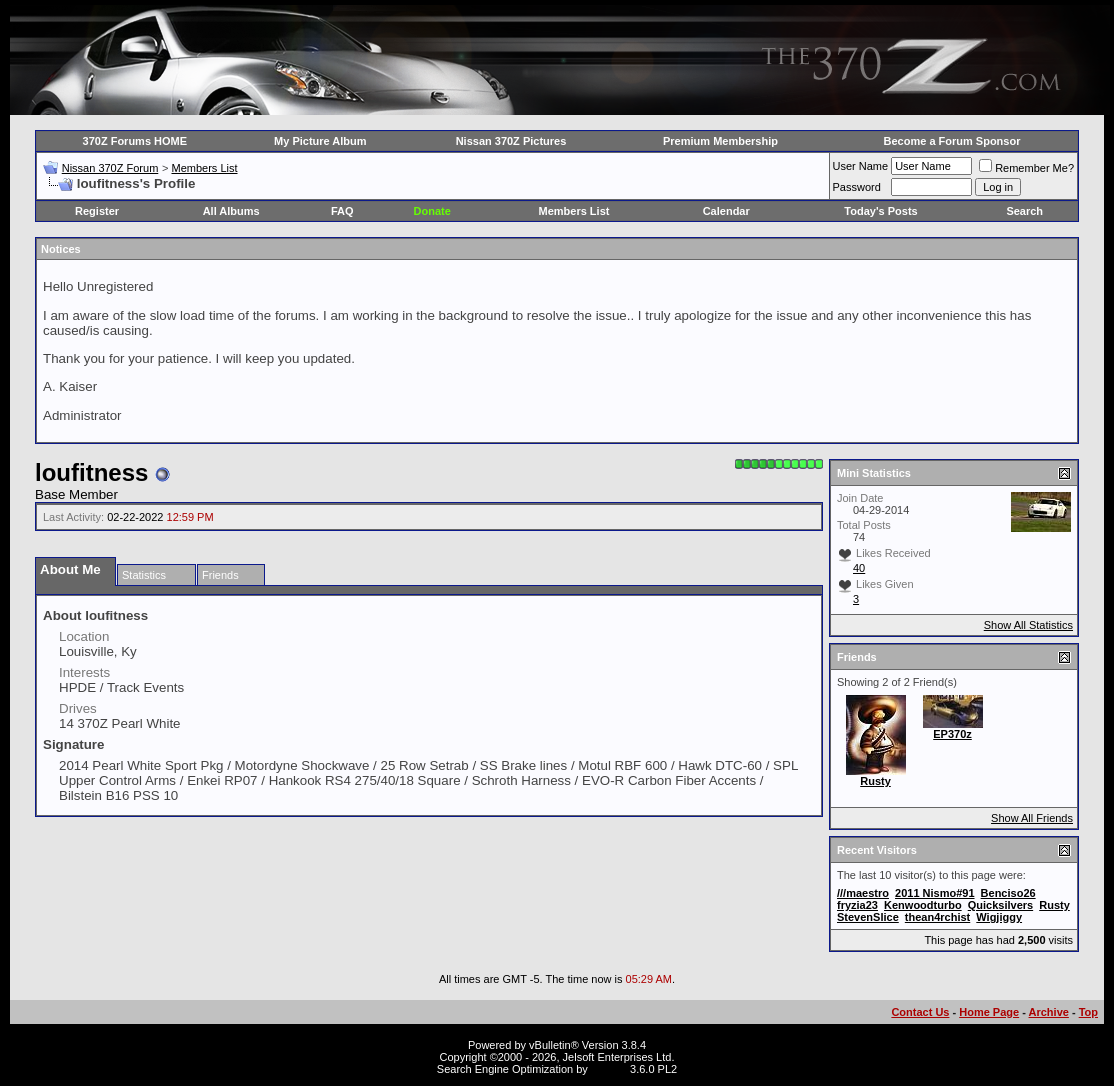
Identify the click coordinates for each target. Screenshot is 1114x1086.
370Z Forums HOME (135, 141)
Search (1024, 211)
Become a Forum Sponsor (952, 141)
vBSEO (609, 1069)
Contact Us (920, 1012)
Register (97, 211)
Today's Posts (880, 211)
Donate (432, 211)
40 (859, 568)
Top (1088, 1012)
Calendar (726, 211)
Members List (204, 168)
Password (857, 187)
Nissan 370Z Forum (110, 168)
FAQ (342, 211)
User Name (861, 166)
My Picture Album (320, 141)
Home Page (989, 1012)
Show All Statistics (1028, 625)
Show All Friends (1032, 818)
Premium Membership (720, 141)
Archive (1049, 1012)
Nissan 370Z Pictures (511, 141)
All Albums (231, 211)
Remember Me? (1026, 168)
